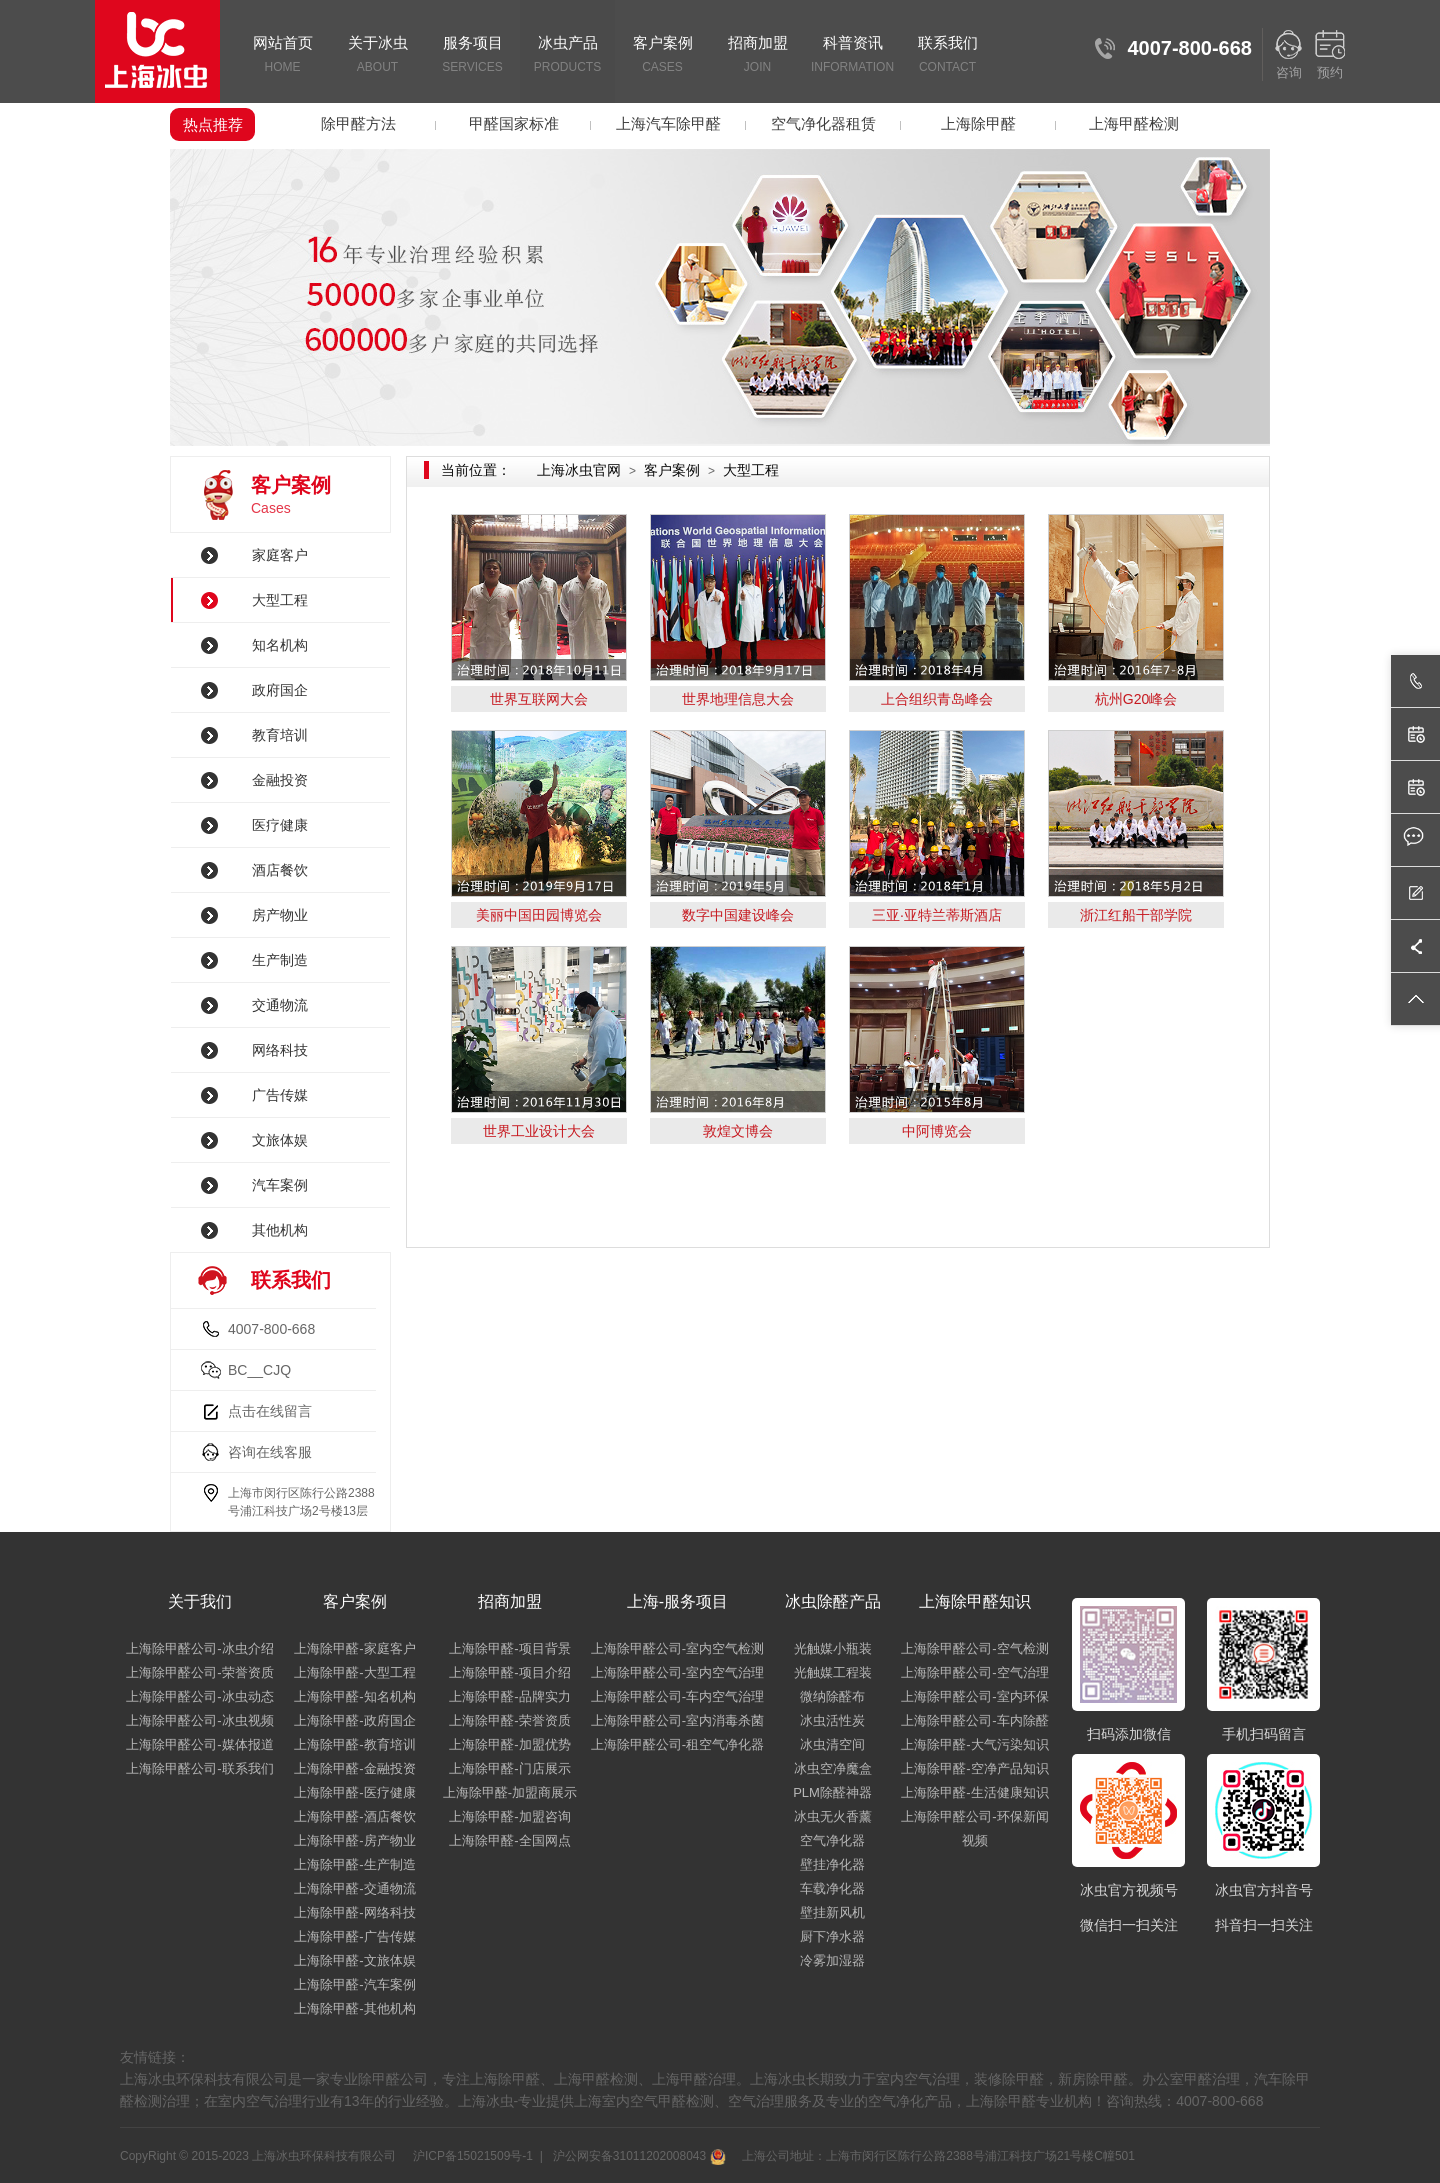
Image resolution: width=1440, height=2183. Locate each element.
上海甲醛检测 (1134, 123)
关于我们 (200, 1601)
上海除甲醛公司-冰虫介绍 (199, 1648)
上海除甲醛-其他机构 (354, 2008)
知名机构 (280, 645)
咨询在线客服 (270, 1452)
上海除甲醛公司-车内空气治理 (677, 1696)
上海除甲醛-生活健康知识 (974, 1792)
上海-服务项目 (677, 1601)
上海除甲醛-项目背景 (509, 1648)
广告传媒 (280, 1095)
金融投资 (280, 780)
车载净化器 (832, 1888)
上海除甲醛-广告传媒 (354, 1936)
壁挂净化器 (832, 1864)
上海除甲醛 (978, 123)
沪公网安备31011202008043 (637, 2156)
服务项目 (472, 56)
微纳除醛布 (832, 1696)
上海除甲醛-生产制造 (354, 1864)
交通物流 (280, 1005)
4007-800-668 (271, 1329)
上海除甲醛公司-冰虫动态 (199, 1696)
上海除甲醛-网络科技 (354, 1912)
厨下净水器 (832, 1936)
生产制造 (280, 960)
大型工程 (280, 600)
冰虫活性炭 (832, 1720)
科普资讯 (852, 56)
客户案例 (662, 56)
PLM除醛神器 (832, 1792)
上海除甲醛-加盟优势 (509, 1744)
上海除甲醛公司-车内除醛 (974, 1720)
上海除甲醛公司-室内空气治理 (677, 1672)
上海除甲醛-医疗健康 (354, 1792)
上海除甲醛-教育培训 (354, 1744)
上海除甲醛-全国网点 (509, 1840)
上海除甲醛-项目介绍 (509, 1672)
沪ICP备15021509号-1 (471, 2156)
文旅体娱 (280, 1140)
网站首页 (282, 56)
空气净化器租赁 (823, 123)
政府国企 (280, 690)
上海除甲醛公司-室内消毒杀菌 (677, 1720)
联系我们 (947, 56)
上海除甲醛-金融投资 (354, 1768)
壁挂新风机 (832, 1912)
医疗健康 (280, 825)
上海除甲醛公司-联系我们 (199, 1768)
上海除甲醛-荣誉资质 (509, 1720)
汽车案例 (280, 1185)
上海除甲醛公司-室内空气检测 (677, 1648)
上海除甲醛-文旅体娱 (354, 1960)
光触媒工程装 (833, 1672)
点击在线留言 (270, 1411)
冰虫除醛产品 (833, 1601)
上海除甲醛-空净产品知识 (974, 1768)
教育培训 (280, 735)
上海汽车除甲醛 (668, 123)
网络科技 (280, 1050)
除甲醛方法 (358, 123)
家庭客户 (280, 555)
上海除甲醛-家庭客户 (354, 1648)
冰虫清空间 (832, 1744)
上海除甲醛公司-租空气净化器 (677, 1744)
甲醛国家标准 (514, 123)
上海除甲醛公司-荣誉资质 (199, 1672)
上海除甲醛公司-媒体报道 (199, 1744)
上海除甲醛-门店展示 (509, 1768)
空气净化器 (832, 1840)
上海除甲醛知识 (975, 1601)
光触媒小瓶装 (833, 1648)
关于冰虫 (377, 56)
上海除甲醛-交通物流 (354, 1888)
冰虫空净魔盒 (833, 1768)
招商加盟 (757, 56)
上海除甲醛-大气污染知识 (974, 1744)
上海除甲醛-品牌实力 (509, 1696)
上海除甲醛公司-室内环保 (974, 1696)
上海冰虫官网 (579, 470)
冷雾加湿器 (832, 1960)
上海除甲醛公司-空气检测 (974, 1648)
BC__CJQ (259, 1370)
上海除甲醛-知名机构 (354, 1696)
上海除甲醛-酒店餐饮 (354, 1816)
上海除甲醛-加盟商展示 (510, 1792)
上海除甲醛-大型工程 (354, 1672)
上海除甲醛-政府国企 (354, 1720)
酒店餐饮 (280, 870)
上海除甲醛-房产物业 (354, 1840)
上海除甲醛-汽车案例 (354, 1984)
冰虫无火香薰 (833, 1816)
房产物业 (280, 915)
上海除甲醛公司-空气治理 (974, 1672)
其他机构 (280, 1230)
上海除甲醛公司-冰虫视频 (199, 1720)
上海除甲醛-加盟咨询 (509, 1816)
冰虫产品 (567, 56)
